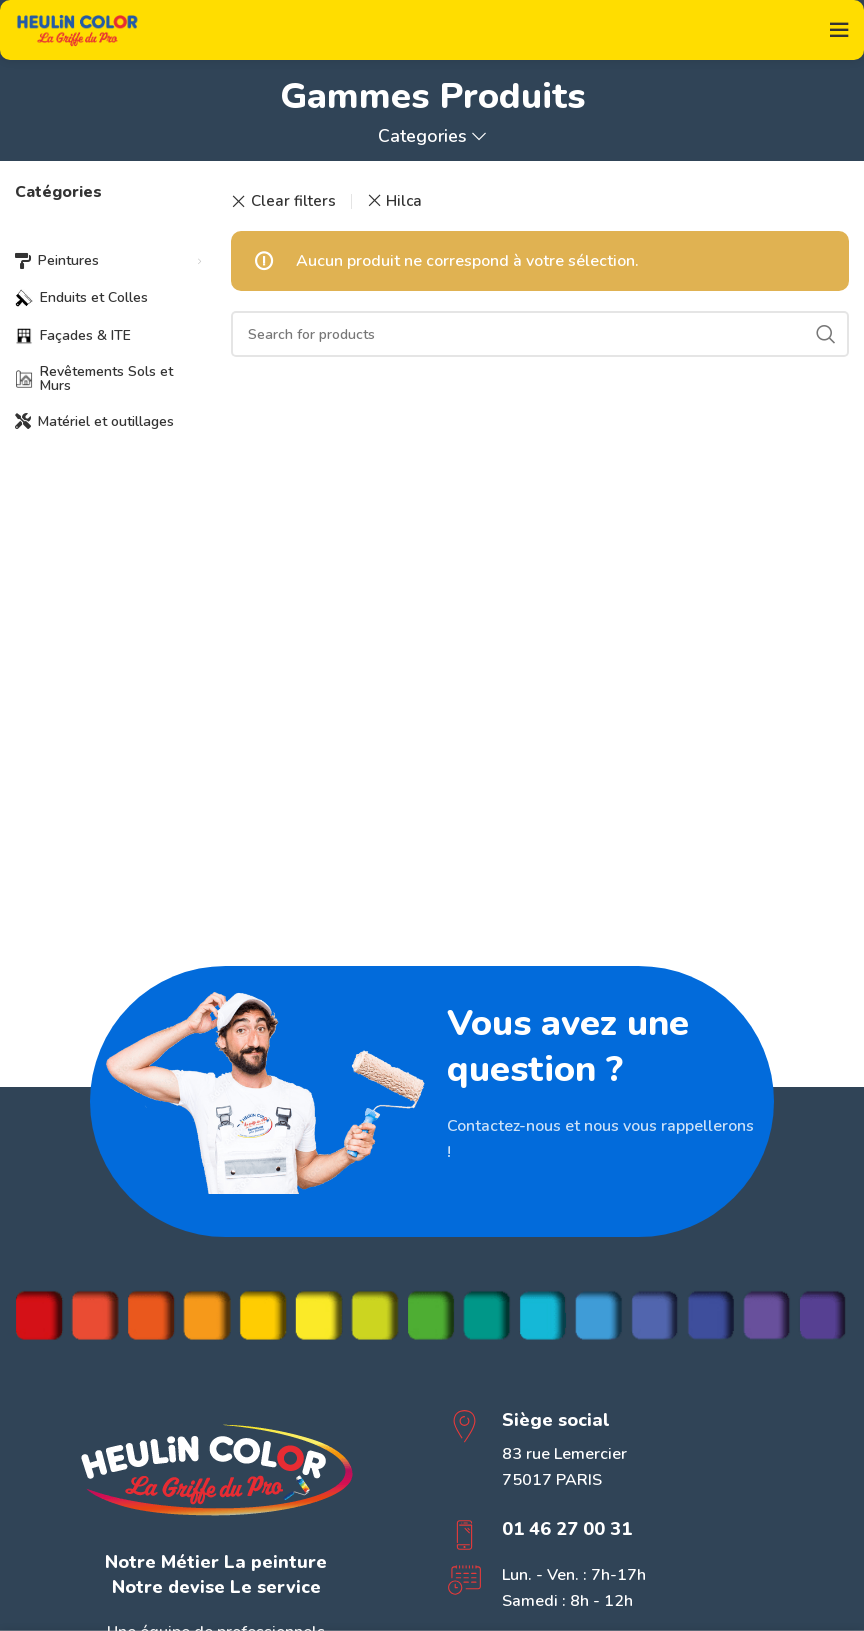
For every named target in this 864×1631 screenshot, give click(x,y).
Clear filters (293, 201)
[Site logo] (77, 29)
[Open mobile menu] (839, 30)
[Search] (540, 334)
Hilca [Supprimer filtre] (404, 201)
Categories (422, 137)
